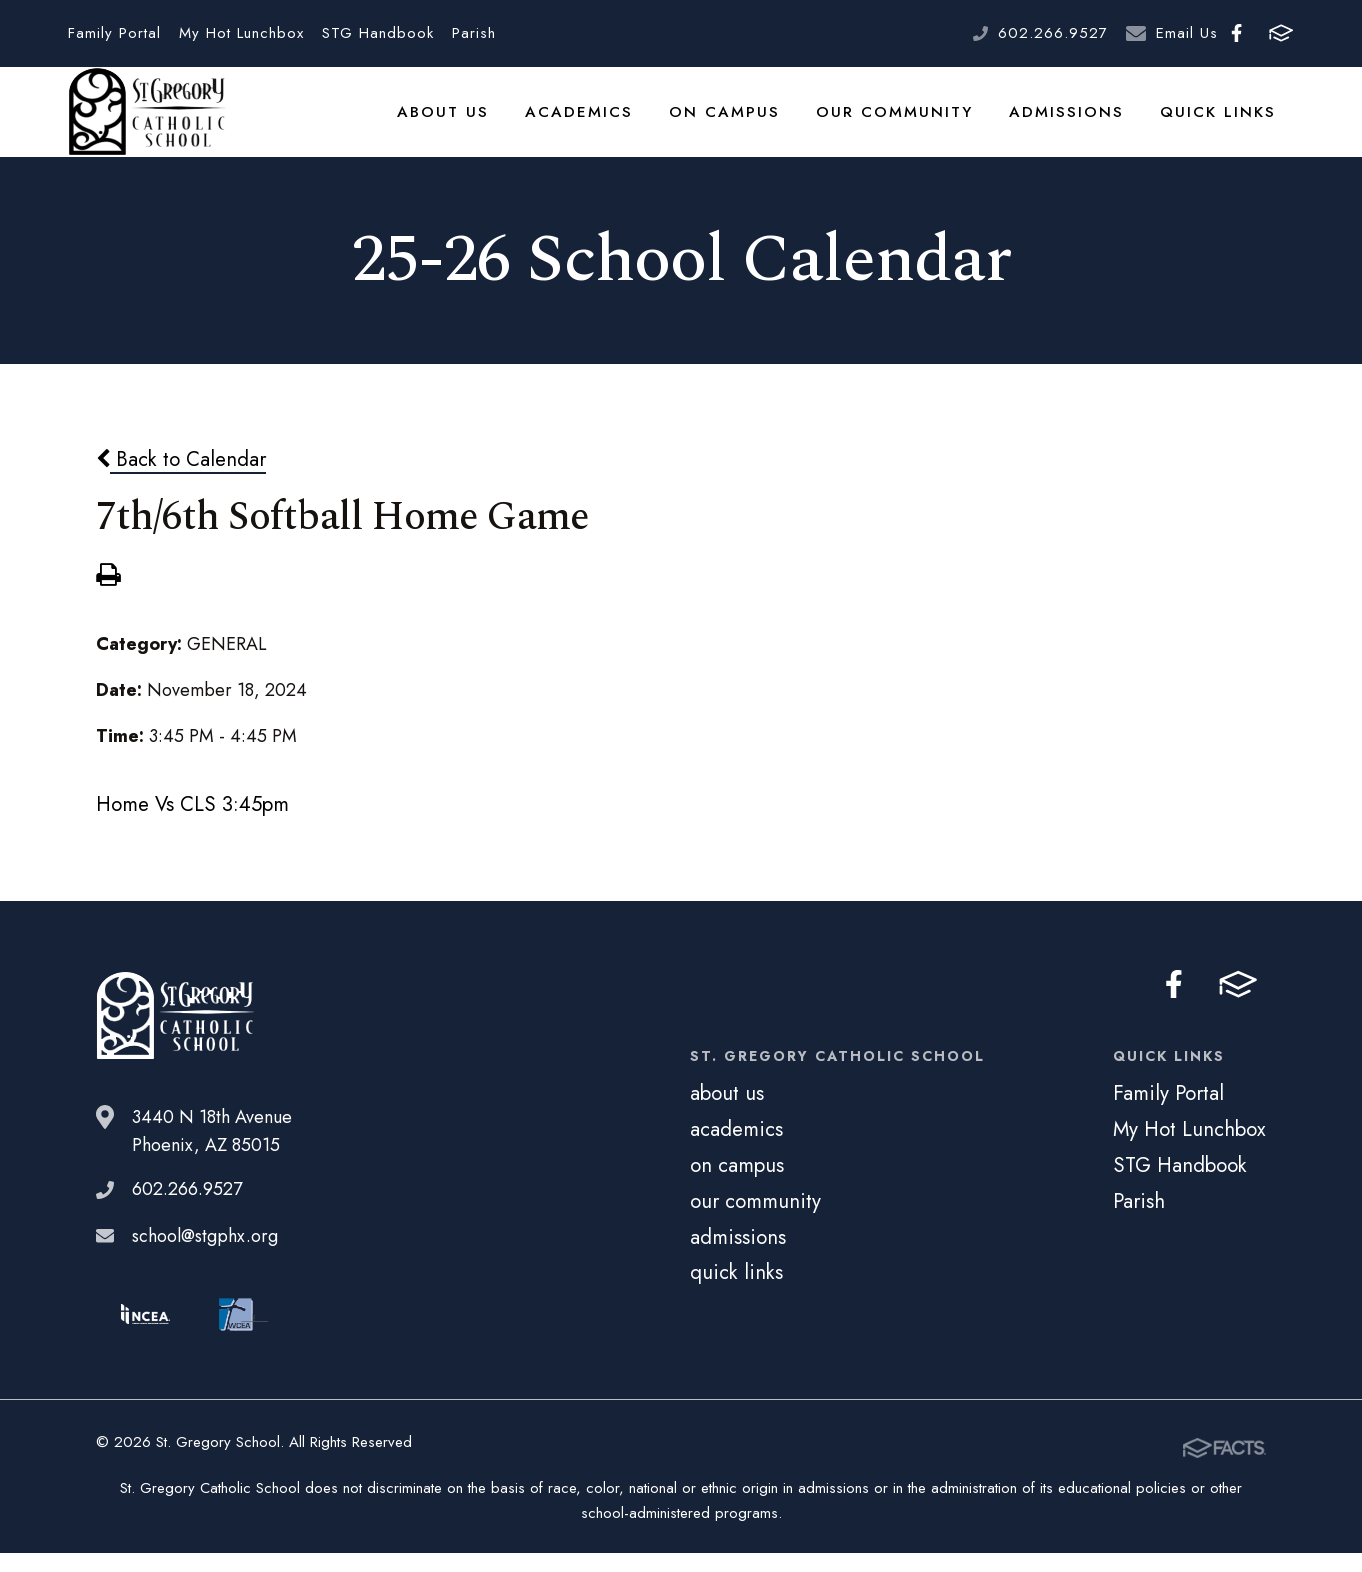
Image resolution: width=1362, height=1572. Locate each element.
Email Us (1187, 33)
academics (620, 124)
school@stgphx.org (205, 1261)
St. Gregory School (147, 125)
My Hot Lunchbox (241, 33)
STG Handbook (378, 33)
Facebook (1236, 33)
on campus (757, 124)
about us (491, 124)
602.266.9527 (1053, 33)
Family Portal (114, 33)
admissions (1079, 124)
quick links (1222, 124)
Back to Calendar (181, 484)
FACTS (1281, 33)
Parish (474, 33)
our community (917, 124)
